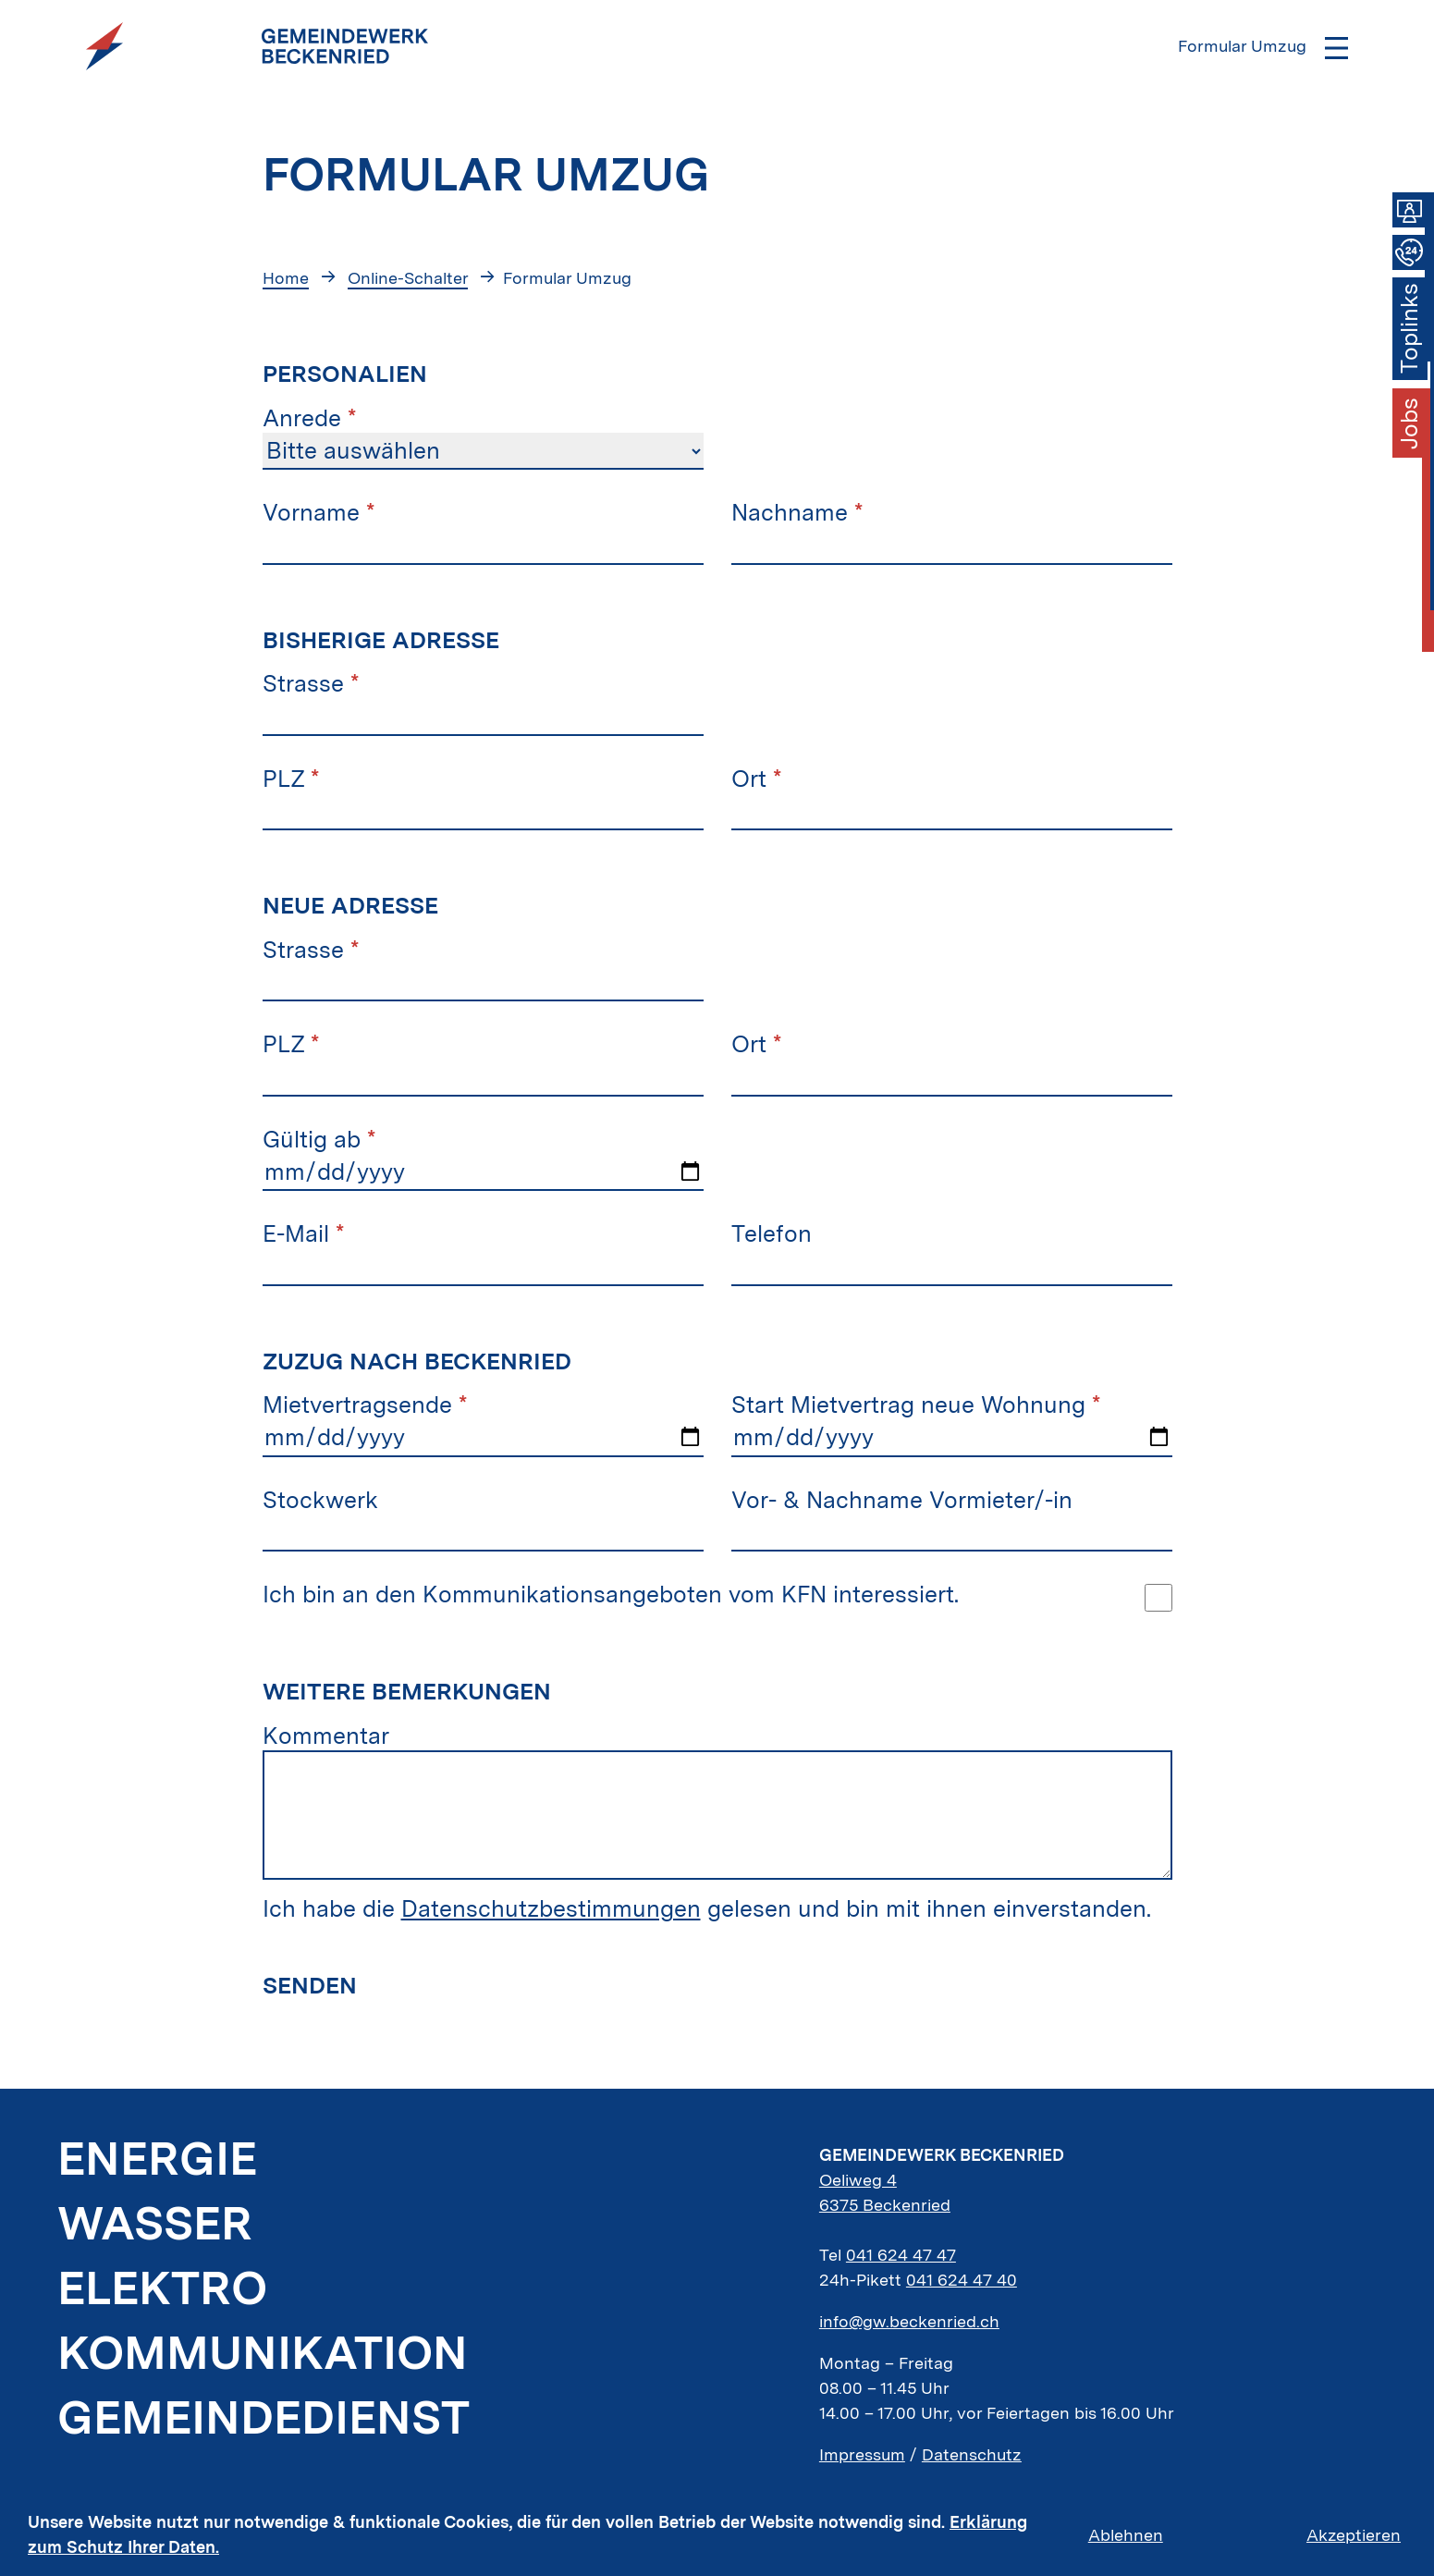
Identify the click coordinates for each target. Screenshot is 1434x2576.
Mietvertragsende (365, 1404)
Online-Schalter (408, 278)
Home (286, 278)
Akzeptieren (1353, 2535)
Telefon (771, 1233)
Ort (756, 778)
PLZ (291, 778)
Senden (310, 1985)
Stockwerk (320, 1500)
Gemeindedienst (263, 2417)
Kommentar (326, 1735)
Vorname (318, 512)
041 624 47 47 (901, 2254)
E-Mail (303, 1233)
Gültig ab (319, 1139)
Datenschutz (972, 2454)
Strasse (311, 683)
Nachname (797, 512)
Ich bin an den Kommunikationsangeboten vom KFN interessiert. (611, 1594)
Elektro (162, 2287)
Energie (157, 2158)
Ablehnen (1125, 2535)
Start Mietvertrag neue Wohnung (915, 1404)
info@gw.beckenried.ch (909, 2321)
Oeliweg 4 (858, 2180)
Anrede (309, 418)
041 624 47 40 (961, 2279)
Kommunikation (262, 2352)
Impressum (862, 2454)
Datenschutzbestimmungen (551, 1908)
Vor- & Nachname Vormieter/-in (901, 1500)
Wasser (154, 2223)
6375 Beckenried (884, 2204)
